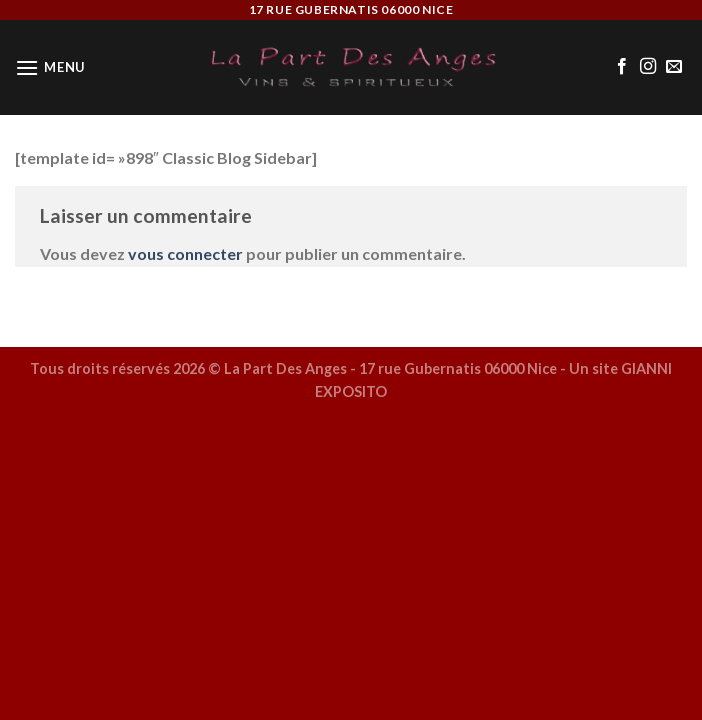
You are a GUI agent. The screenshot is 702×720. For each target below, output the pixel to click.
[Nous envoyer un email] (674, 67)
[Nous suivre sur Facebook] (622, 67)
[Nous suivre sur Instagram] (648, 67)
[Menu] (50, 67)
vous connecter (185, 253)
